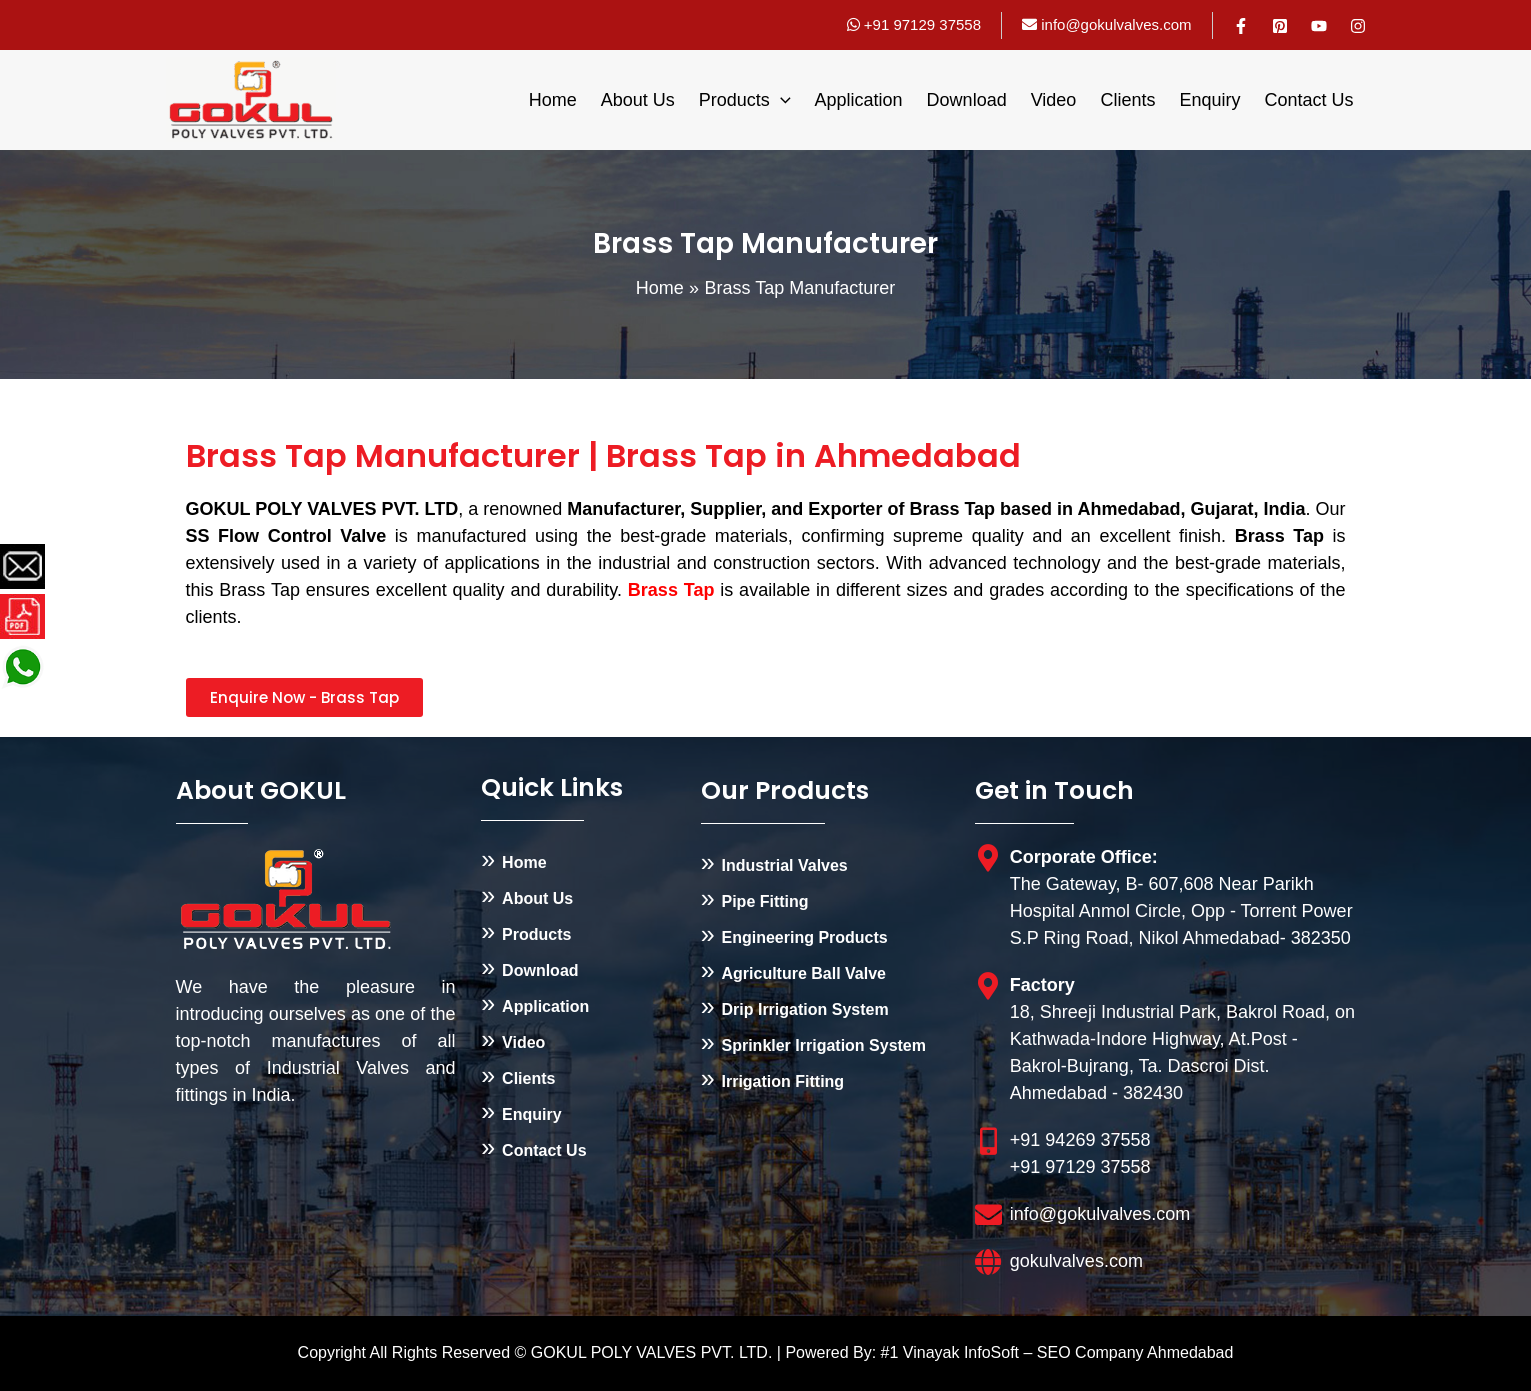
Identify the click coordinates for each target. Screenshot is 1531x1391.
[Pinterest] (1280, 26)
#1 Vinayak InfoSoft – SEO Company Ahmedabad (1057, 1352)
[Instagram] (1358, 26)
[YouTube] (1319, 26)
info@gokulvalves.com (1116, 24)
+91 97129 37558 (914, 24)
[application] (780, 100)
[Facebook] (1241, 26)
